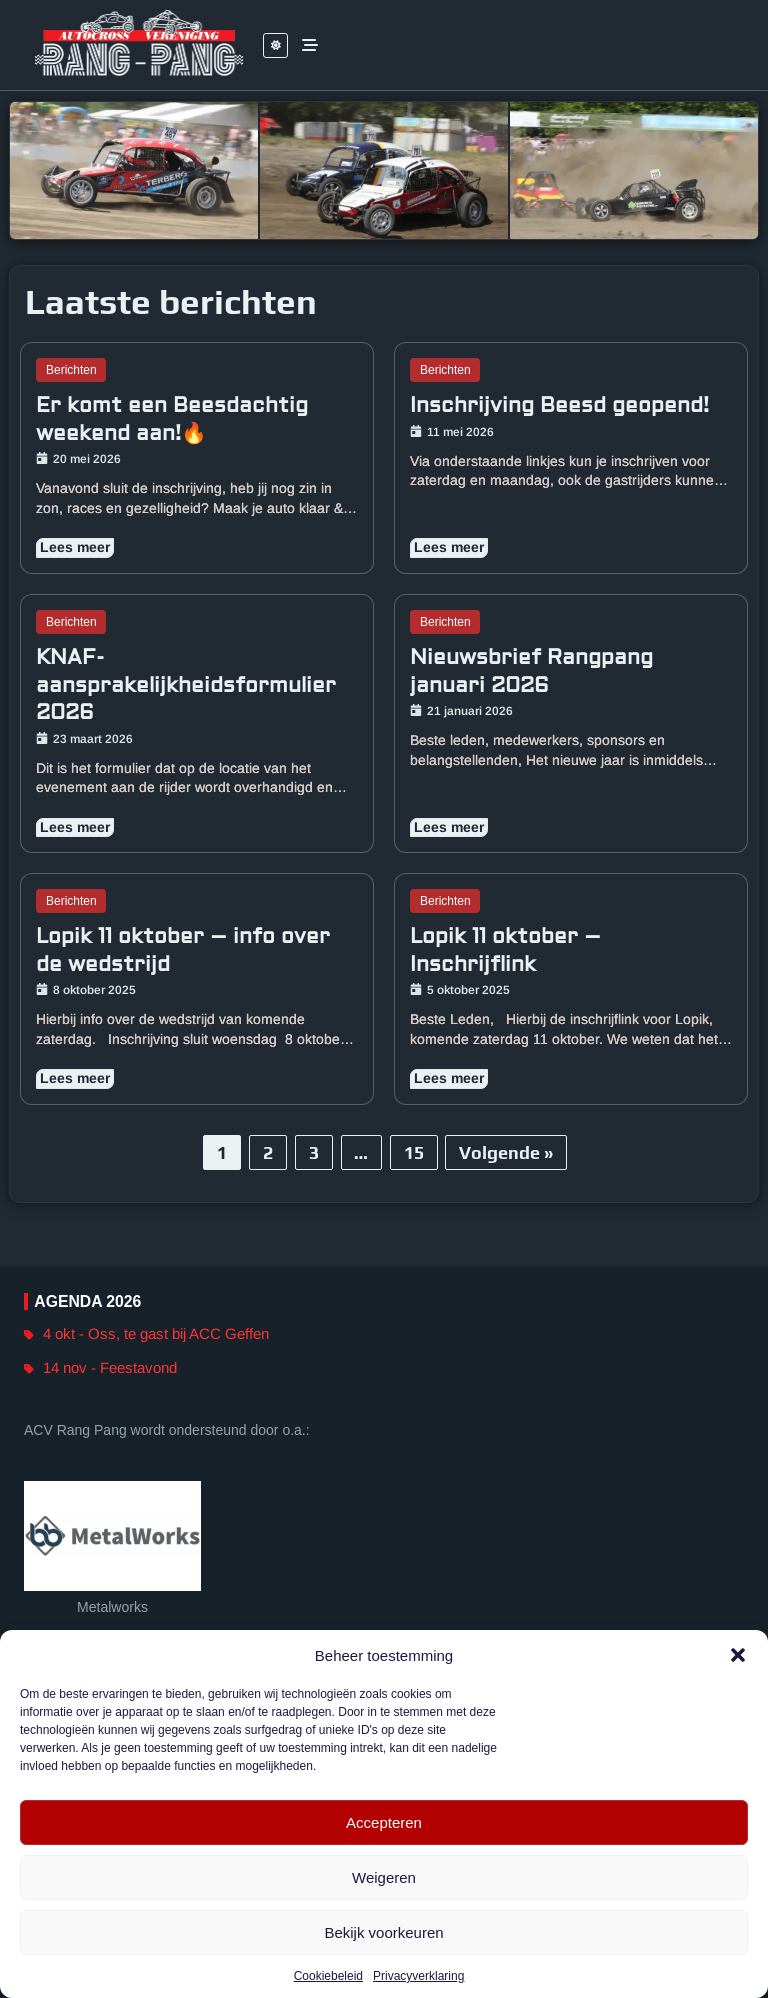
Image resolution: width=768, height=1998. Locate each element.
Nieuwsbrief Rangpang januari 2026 (531, 671)
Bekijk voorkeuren (383, 1932)
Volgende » (506, 1152)
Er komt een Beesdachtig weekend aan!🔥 (172, 419)
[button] (738, 1655)
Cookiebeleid (328, 1976)
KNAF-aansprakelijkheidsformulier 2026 (186, 685)
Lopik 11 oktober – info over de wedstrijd (183, 950)
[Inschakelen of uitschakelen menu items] (310, 45)
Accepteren (384, 1822)
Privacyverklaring (418, 1976)
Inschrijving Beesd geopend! (559, 405)
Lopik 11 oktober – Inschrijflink (505, 950)
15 (414, 1152)
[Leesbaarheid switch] (275, 45)
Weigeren (384, 1877)
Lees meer (75, 548)
